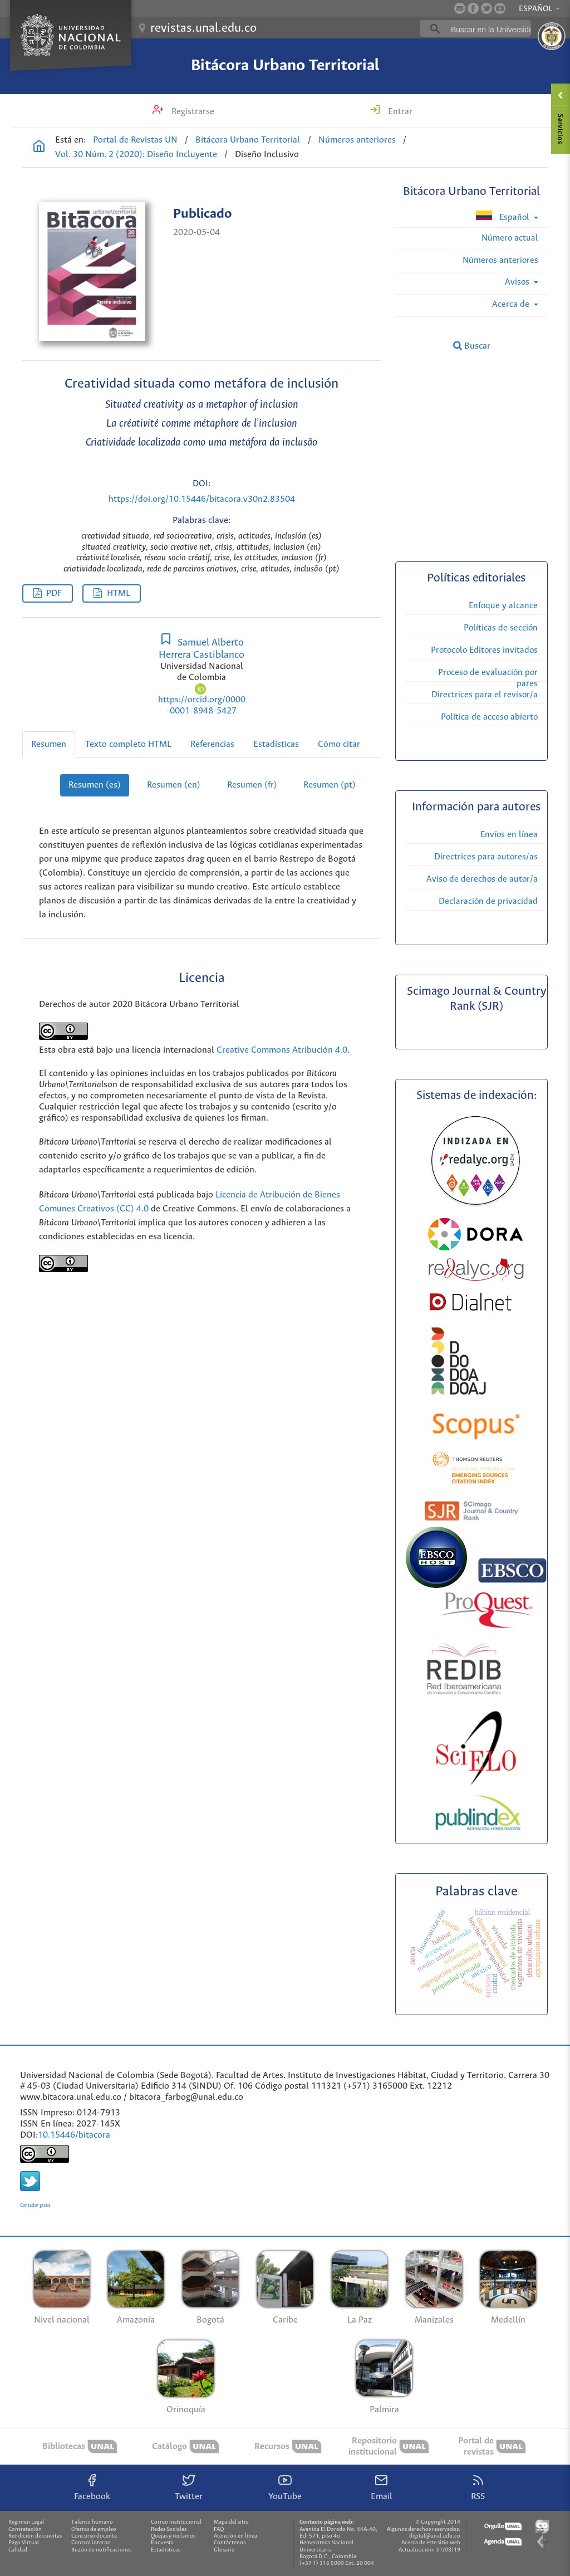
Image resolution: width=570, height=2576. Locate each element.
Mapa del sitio (231, 2522)
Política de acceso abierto (489, 717)
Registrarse (191, 111)
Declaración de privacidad (488, 901)
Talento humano (92, 2522)
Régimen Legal (26, 2522)
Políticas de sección (501, 628)
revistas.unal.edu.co (203, 28)
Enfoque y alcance (503, 605)
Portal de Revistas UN (135, 140)
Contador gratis (35, 2205)
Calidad (17, 2550)
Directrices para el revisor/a (484, 695)
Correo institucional (176, 2522)
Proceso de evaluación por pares (488, 678)
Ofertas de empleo (93, 2529)
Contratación (25, 2529)
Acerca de (512, 304)
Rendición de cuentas (35, 2536)
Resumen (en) (173, 785)
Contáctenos (229, 2543)
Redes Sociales (168, 2529)
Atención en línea (235, 2536)
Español (503, 216)
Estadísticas (276, 744)
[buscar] (492, 29)
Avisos (518, 282)
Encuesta (162, 2543)
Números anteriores (357, 140)
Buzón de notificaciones (101, 2550)
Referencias (212, 744)
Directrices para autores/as (486, 857)
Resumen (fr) (252, 785)
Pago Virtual (23, 2543)
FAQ (219, 2529)
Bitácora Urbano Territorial (285, 66)
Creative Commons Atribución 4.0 (282, 1050)
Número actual (509, 238)
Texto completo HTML (128, 744)
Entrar (399, 111)
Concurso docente (94, 2536)
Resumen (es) (94, 785)
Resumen (48, 744)
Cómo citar (339, 744)
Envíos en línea (509, 834)
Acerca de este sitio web (430, 2543)
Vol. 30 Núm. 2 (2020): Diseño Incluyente (136, 154)
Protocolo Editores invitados (484, 650)
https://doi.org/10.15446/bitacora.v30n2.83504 (202, 499)
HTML (118, 593)
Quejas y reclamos (173, 2536)
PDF (54, 593)
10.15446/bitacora (74, 2135)
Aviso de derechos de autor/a (482, 879)
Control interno (91, 2543)
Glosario (224, 2550)
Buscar (471, 346)
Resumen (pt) (329, 785)
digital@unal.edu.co (434, 2536)
